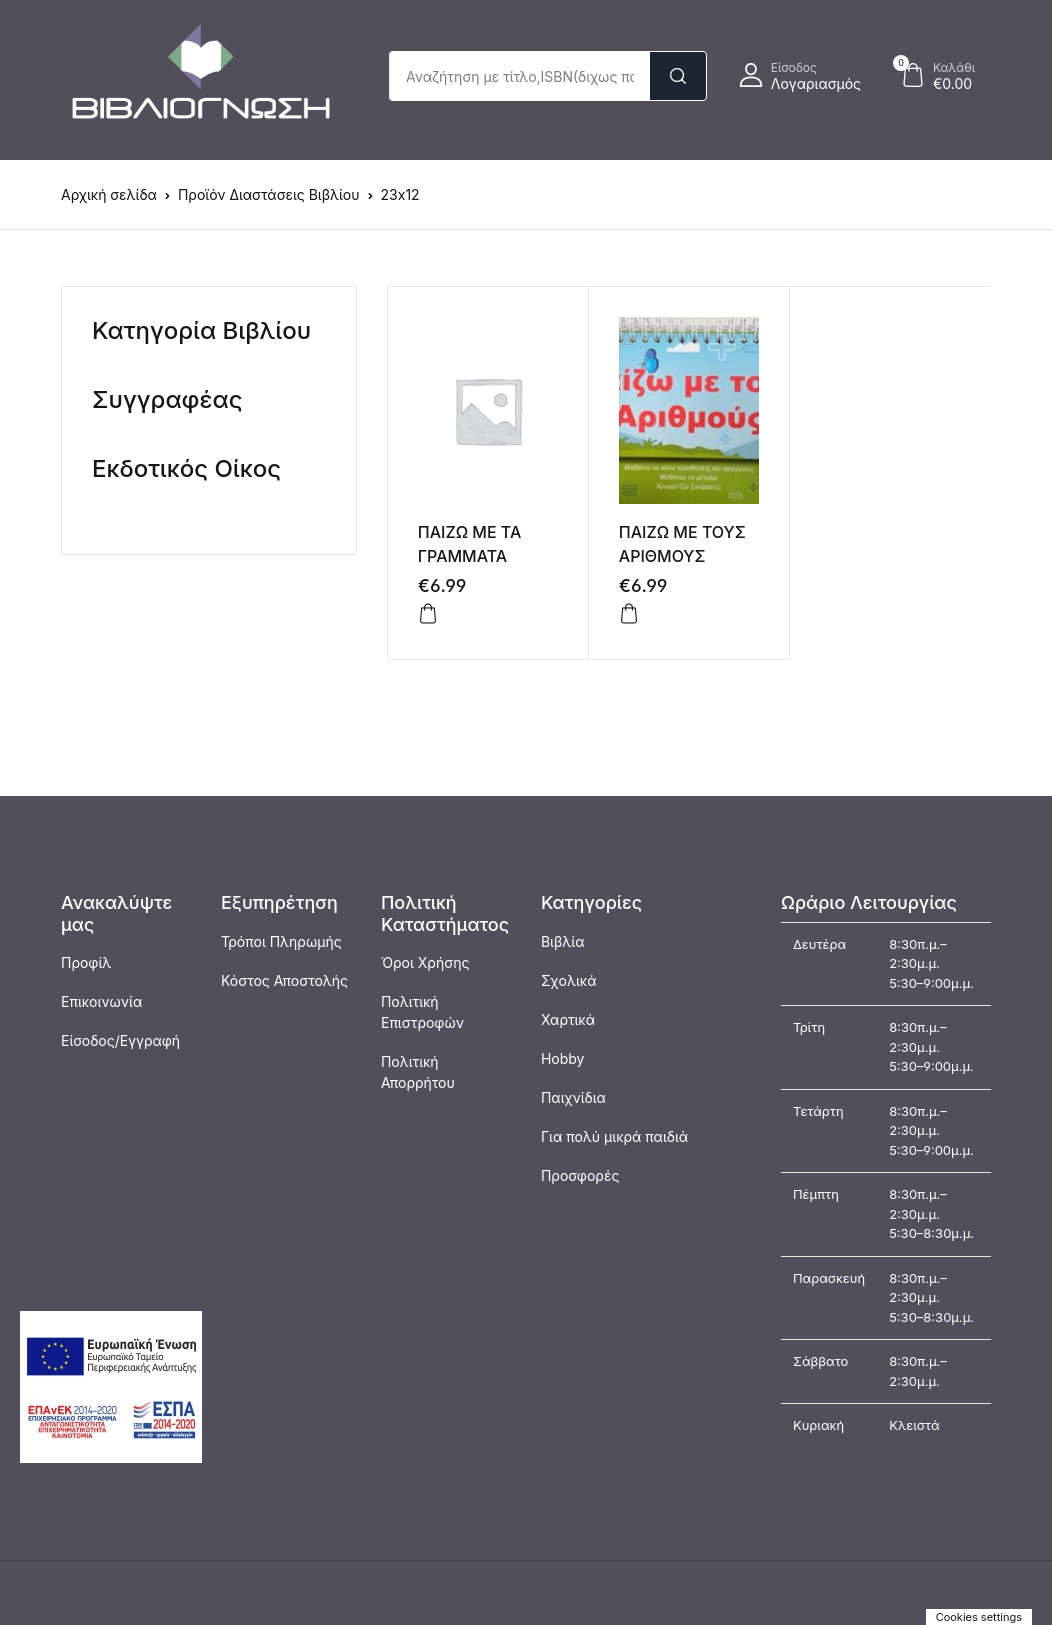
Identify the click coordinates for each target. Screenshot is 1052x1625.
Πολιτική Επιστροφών (422, 1012)
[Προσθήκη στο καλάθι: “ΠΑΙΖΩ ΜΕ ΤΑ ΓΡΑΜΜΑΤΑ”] (428, 614)
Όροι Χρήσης (425, 962)
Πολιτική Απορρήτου (418, 1072)
